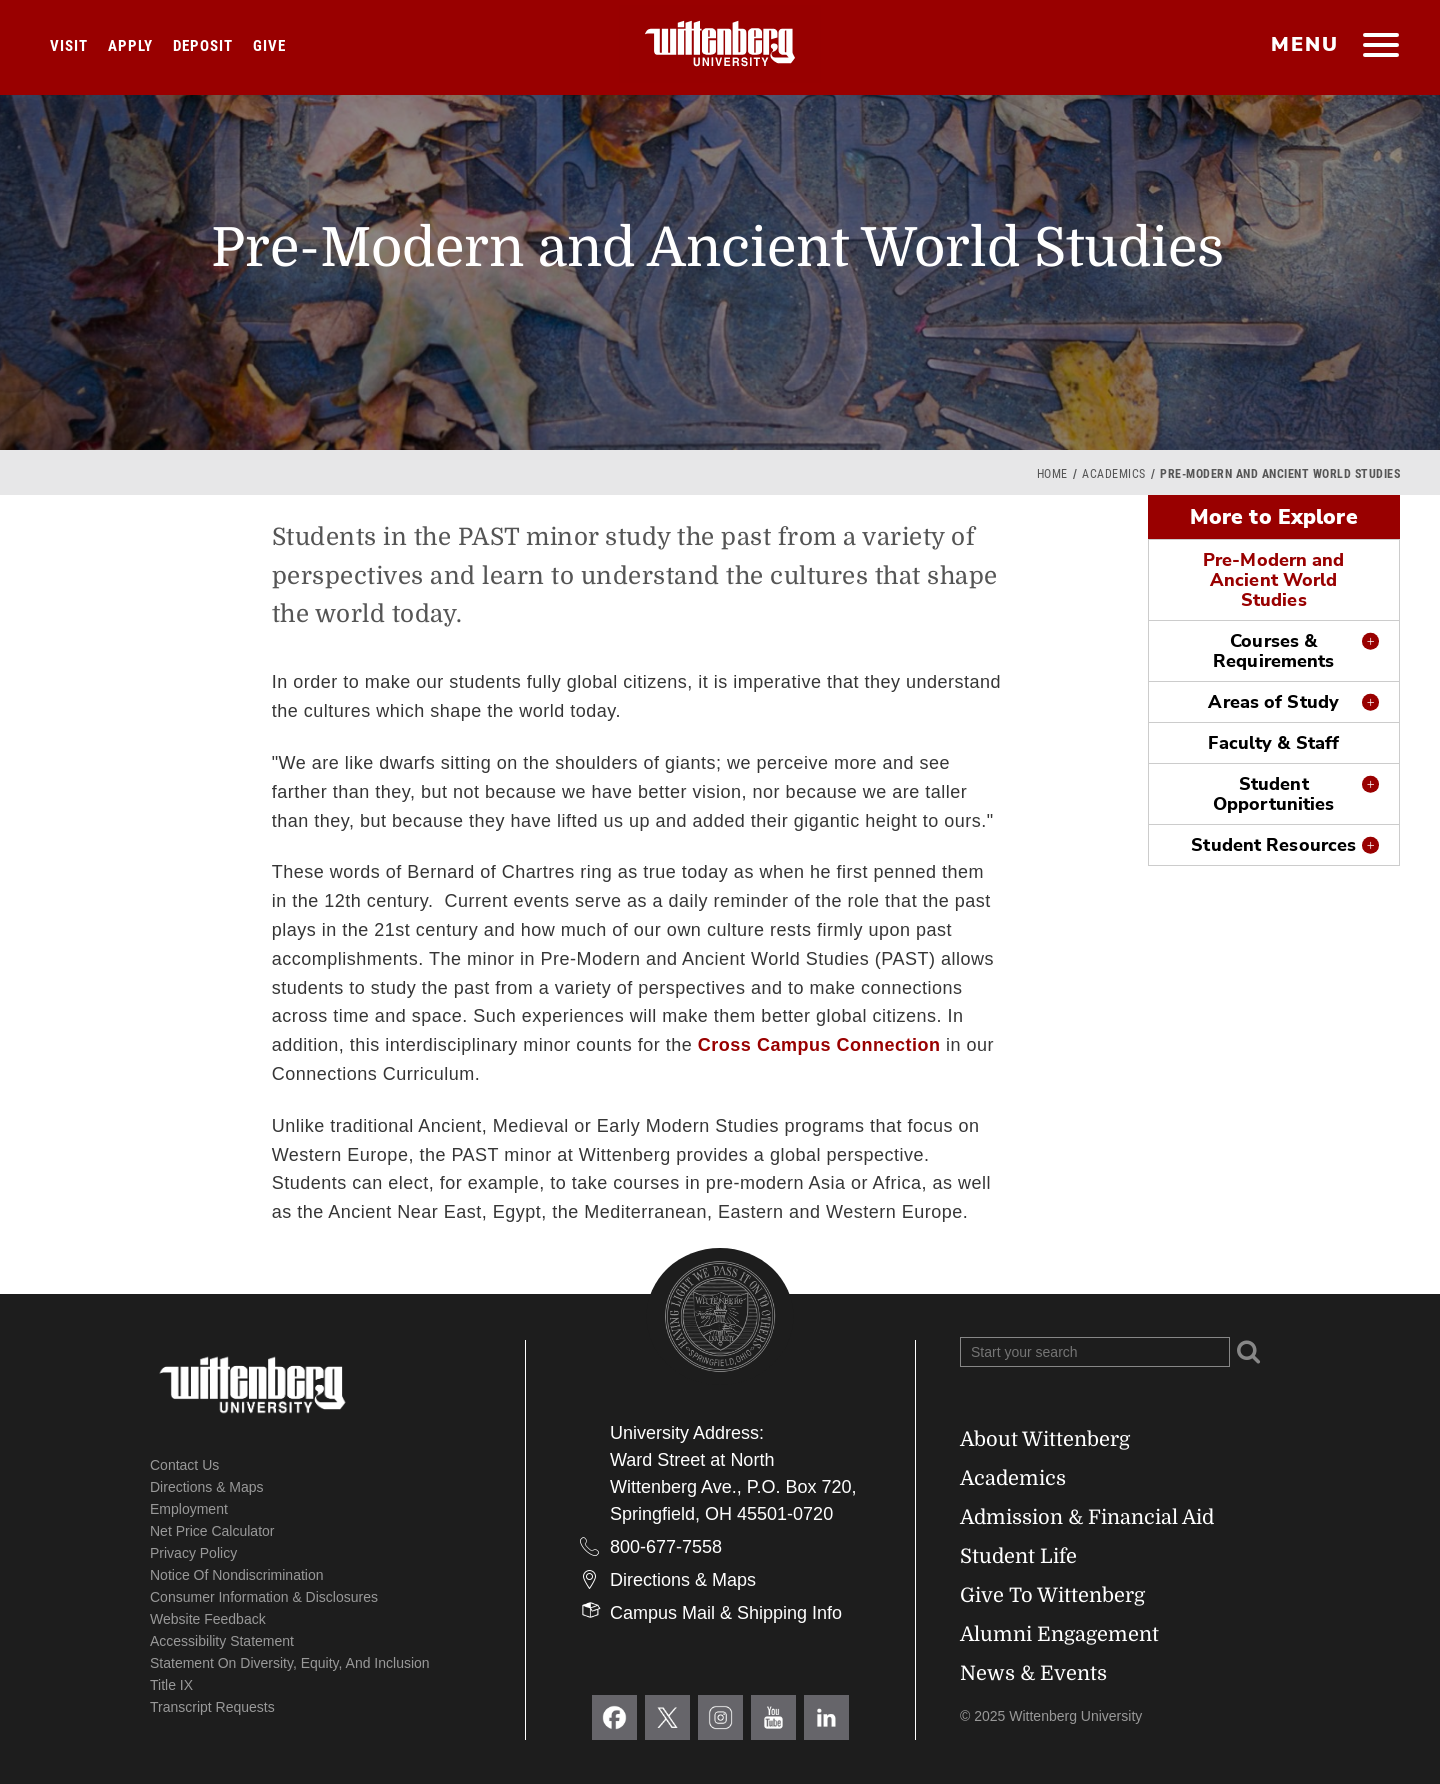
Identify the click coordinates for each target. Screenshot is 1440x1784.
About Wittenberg (1045, 1439)
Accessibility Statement (222, 1641)
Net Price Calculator (212, 1531)
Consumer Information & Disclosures (264, 1597)
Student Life (1018, 1556)
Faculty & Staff (1273, 743)
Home (1052, 474)
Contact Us (184, 1465)
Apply (130, 46)
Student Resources (1273, 845)
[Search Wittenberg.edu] (1095, 1352)
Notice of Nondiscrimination (237, 1575)
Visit (69, 46)
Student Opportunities (1273, 794)
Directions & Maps (207, 1487)
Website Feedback (208, 1619)
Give (269, 46)
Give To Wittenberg (1052, 1595)
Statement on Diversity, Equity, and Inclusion (290, 1663)
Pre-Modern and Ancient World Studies (1274, 580)
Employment (189, 1509)
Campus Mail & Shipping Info (726, 1613)
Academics (1114, 474)
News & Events (1033, 1673)
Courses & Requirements (1273, 651)
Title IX (171, 1685)
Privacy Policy (193, 1553)
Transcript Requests (212, 1707)
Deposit (203, 46)
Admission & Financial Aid (1087, 1517)
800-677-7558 (666, 1547)
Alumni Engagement (1059, 1634)
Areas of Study (1273, 702)
